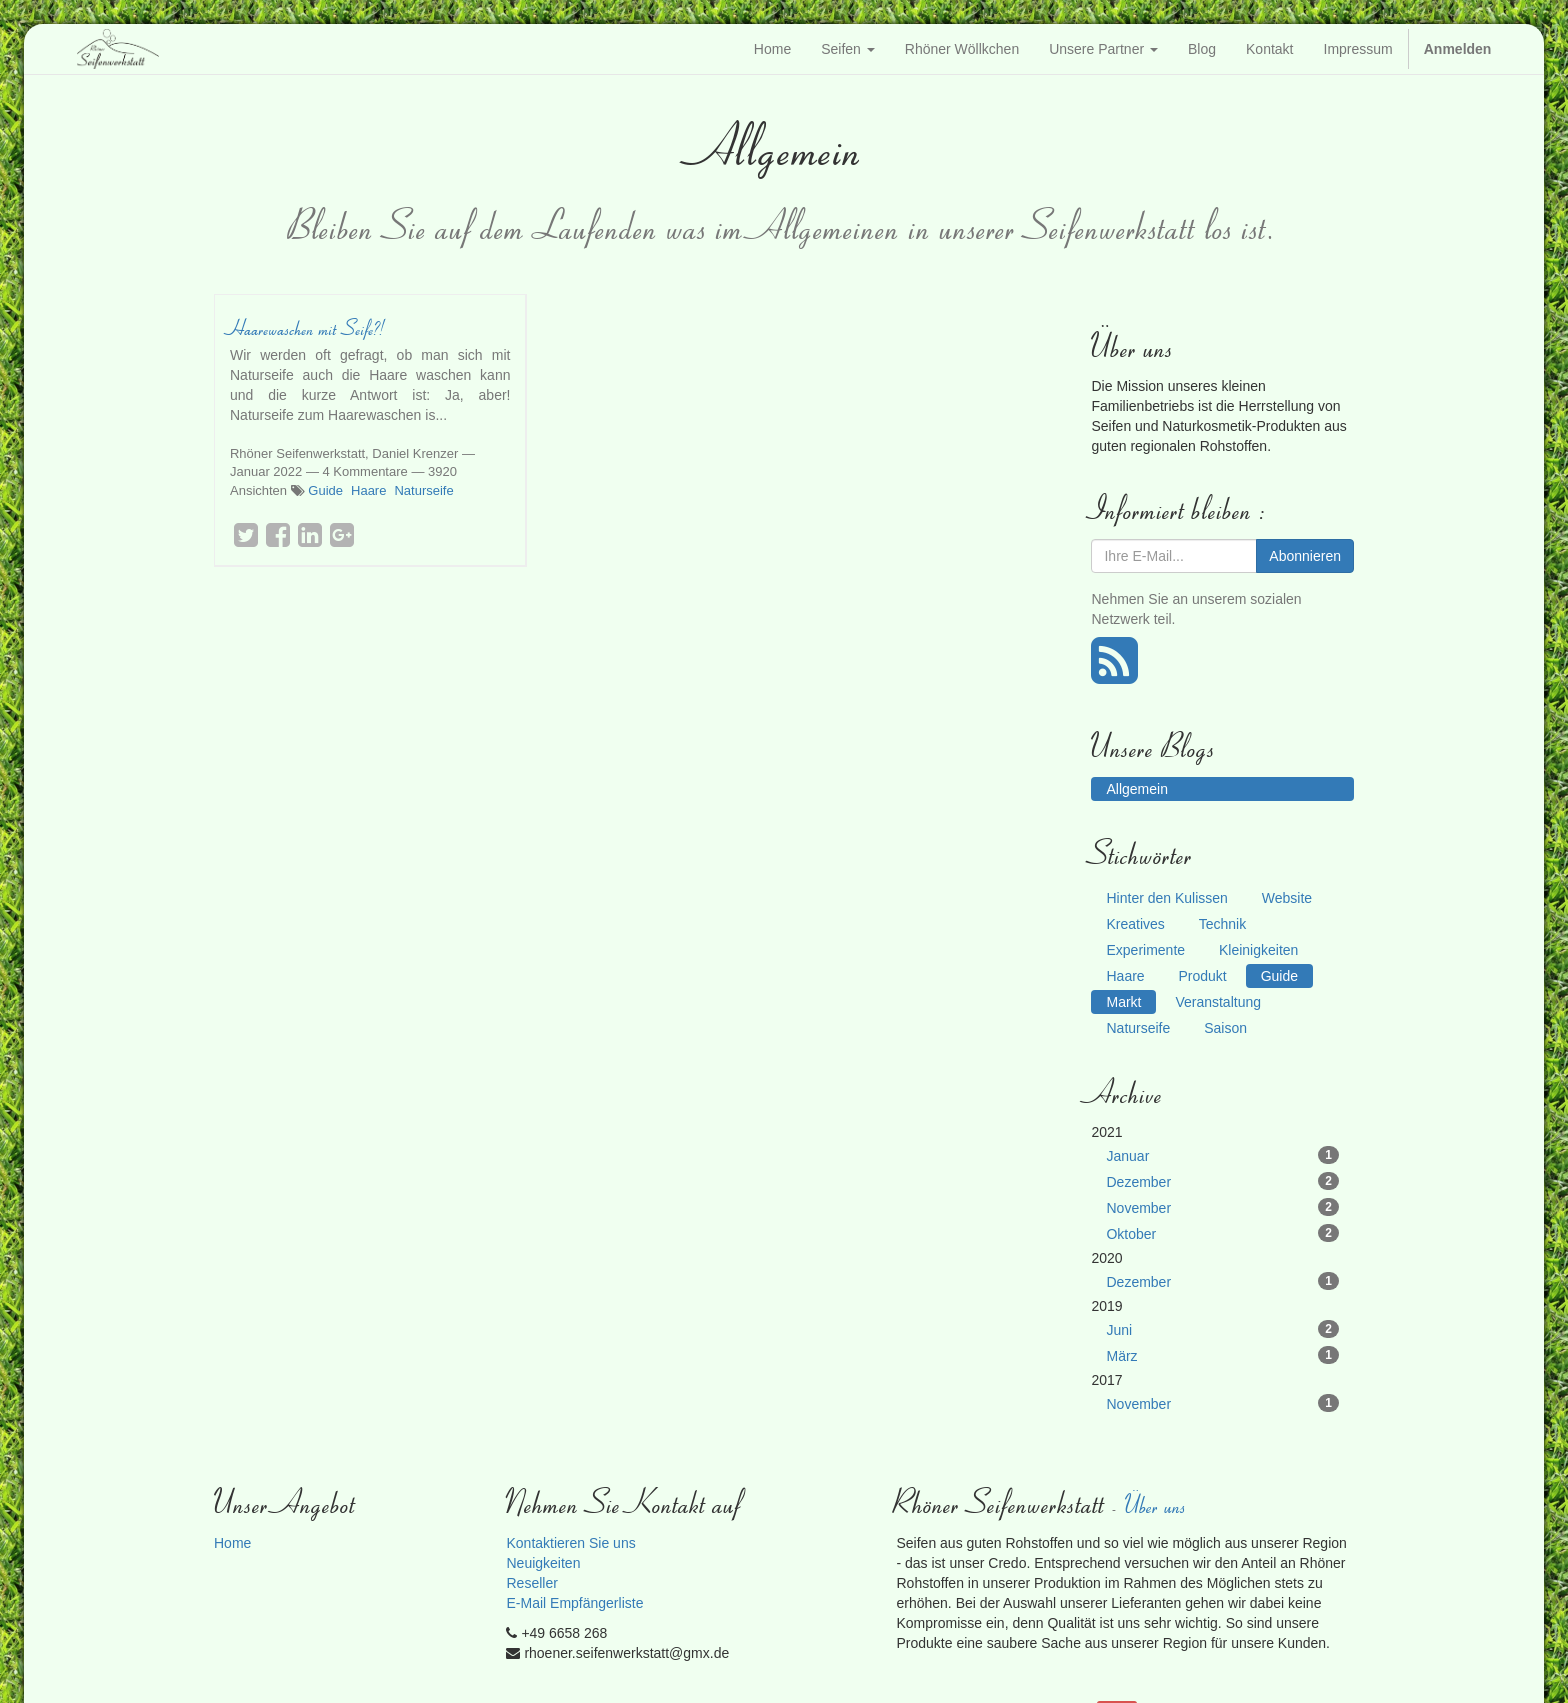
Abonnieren (1305, 556)
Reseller (531, 1583)
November (1222, 1207)
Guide (325, 490)
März (1222, 1355)
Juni (1222, 1329)
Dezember (1222, 1181)
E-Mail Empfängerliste (574, 1603)
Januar (1222, 1155)
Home (232, 1543)
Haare (368, 490)
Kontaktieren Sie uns (570, 1543)
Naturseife (423, 490)
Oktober (1222, 1233)
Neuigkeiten (543, 1563)
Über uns (1157, 1504)
